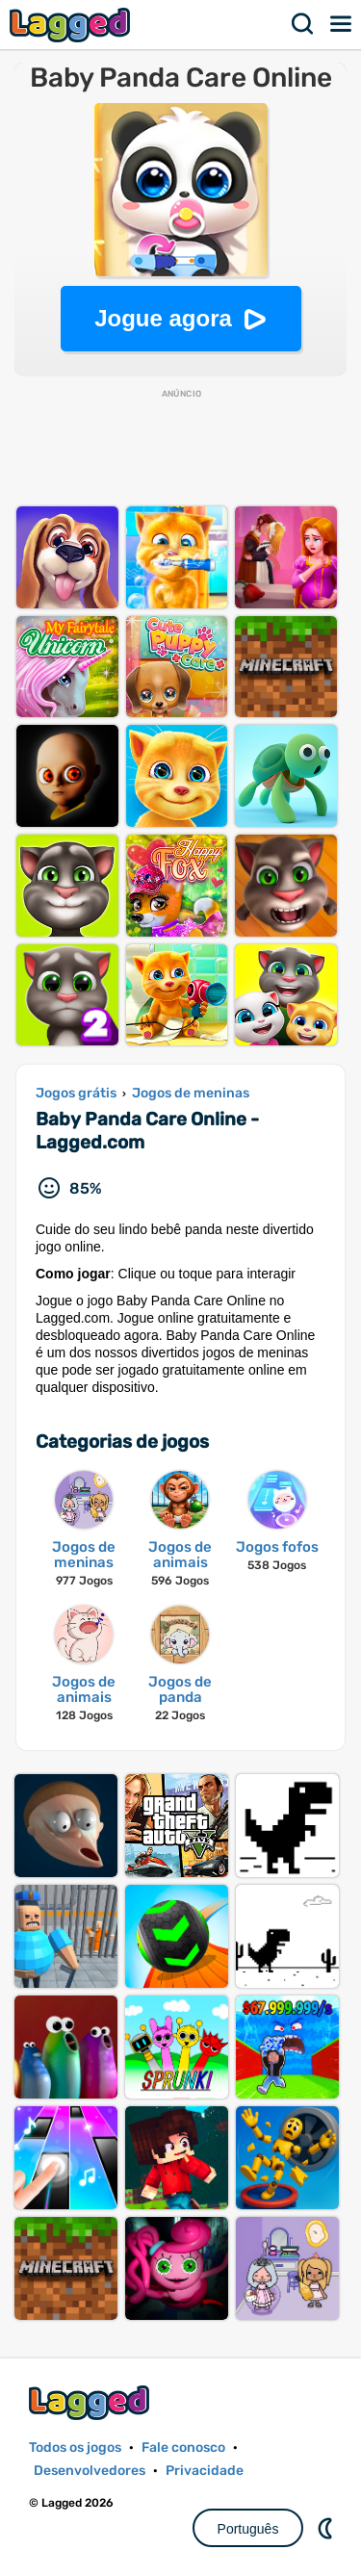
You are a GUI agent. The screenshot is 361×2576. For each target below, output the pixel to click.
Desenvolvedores (89, 2470)
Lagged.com (91, 2402)
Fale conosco (183, 2447)
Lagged (72, 24)
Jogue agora (163, 318)
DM (327, 2528)
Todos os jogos (75, 2447)
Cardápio (341, 24)
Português (248, 2529)
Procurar (303, 24)
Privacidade (205, 2470)
